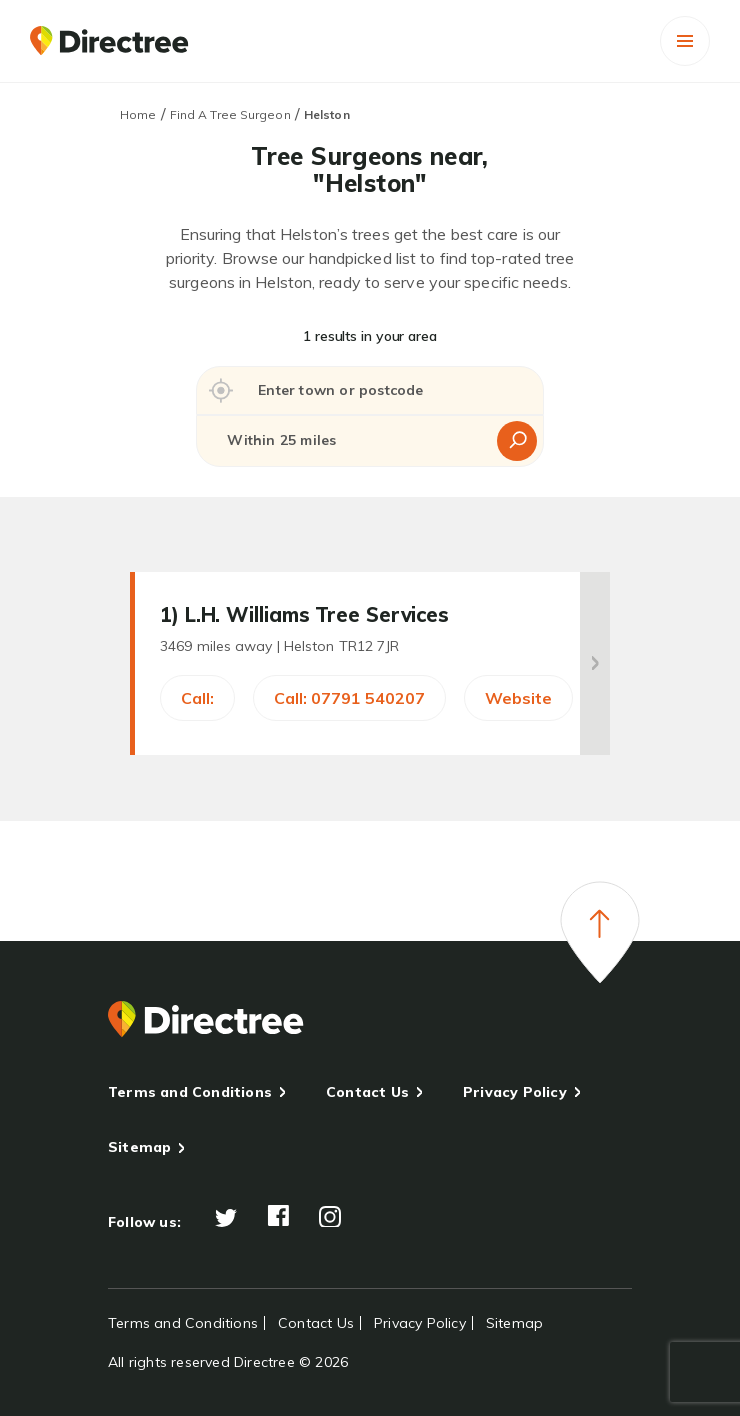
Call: (197, 698)
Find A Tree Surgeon (230, 114)
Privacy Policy (515, 1092)
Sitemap (139, 1147)
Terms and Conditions (190, 1092)
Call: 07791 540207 (349, 698)
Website (518, 698)
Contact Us (367, 1092)
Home (138, 114)
